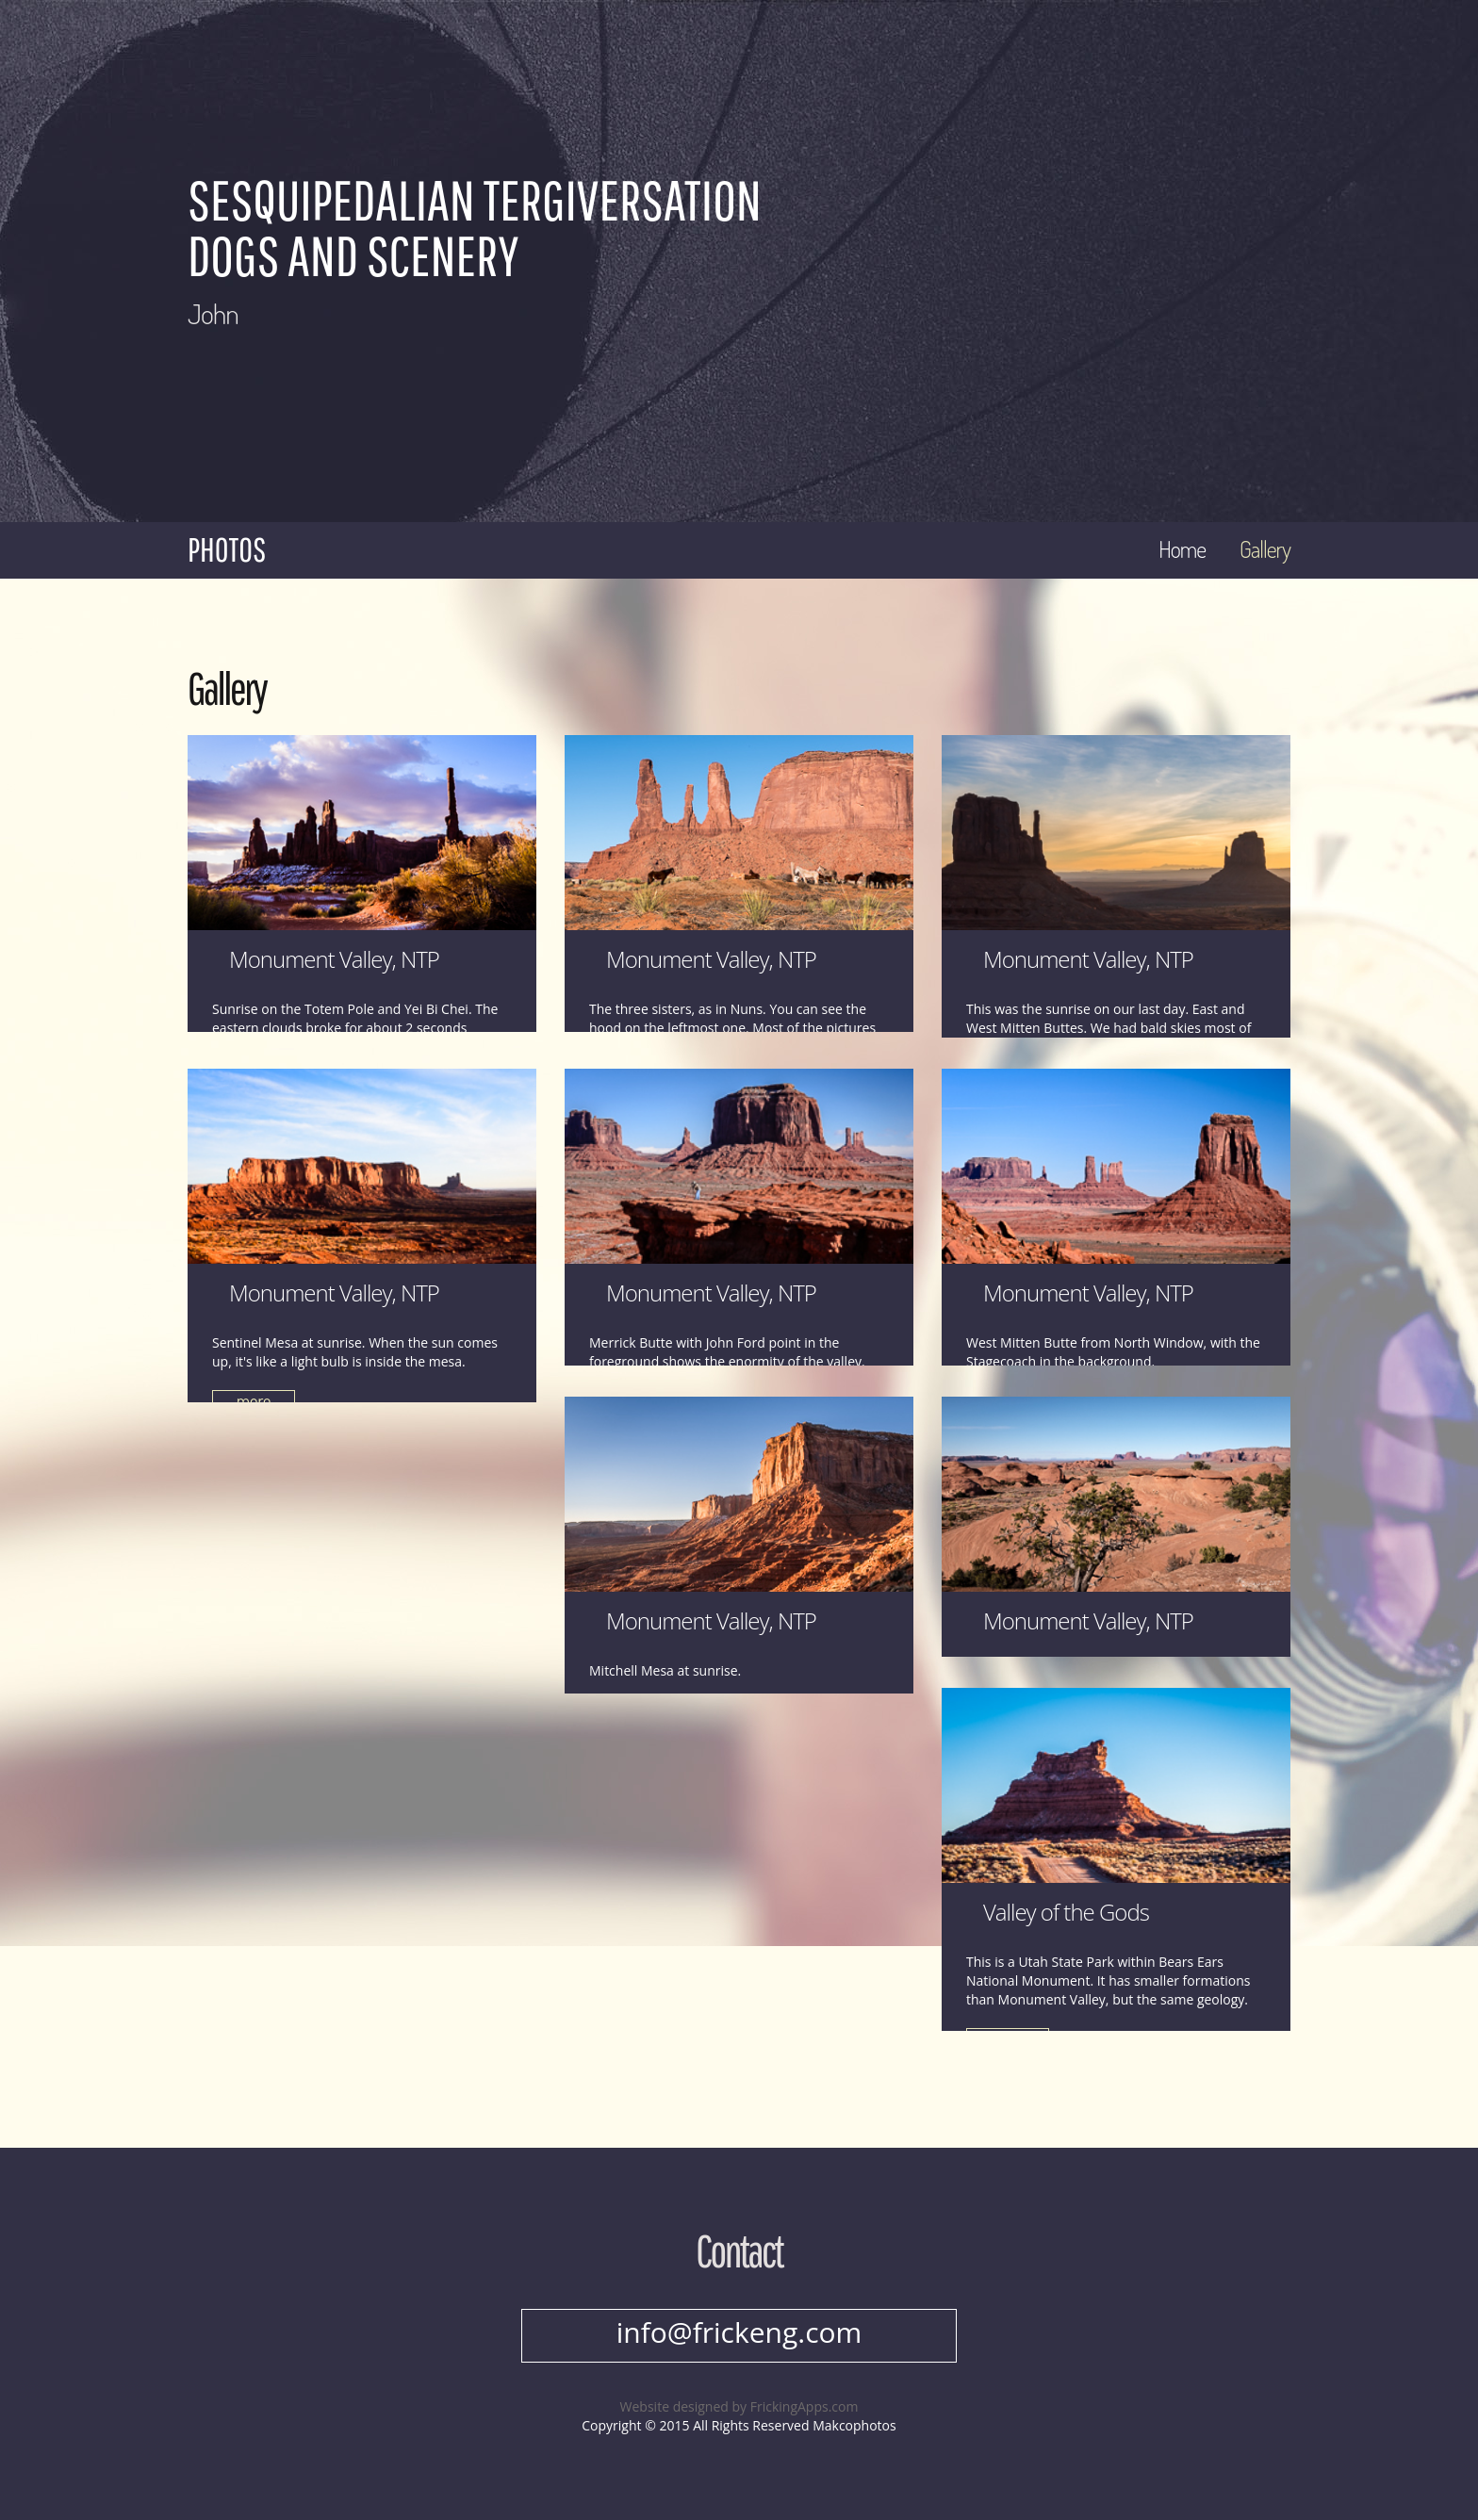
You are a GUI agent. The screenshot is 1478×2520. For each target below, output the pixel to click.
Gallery (1265, 549)
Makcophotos (854, 2425)
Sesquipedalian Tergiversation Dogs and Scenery (475, 227)
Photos (227, 549)
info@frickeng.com (739, 2332)
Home (1182, 549)
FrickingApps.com (804, 2406)
